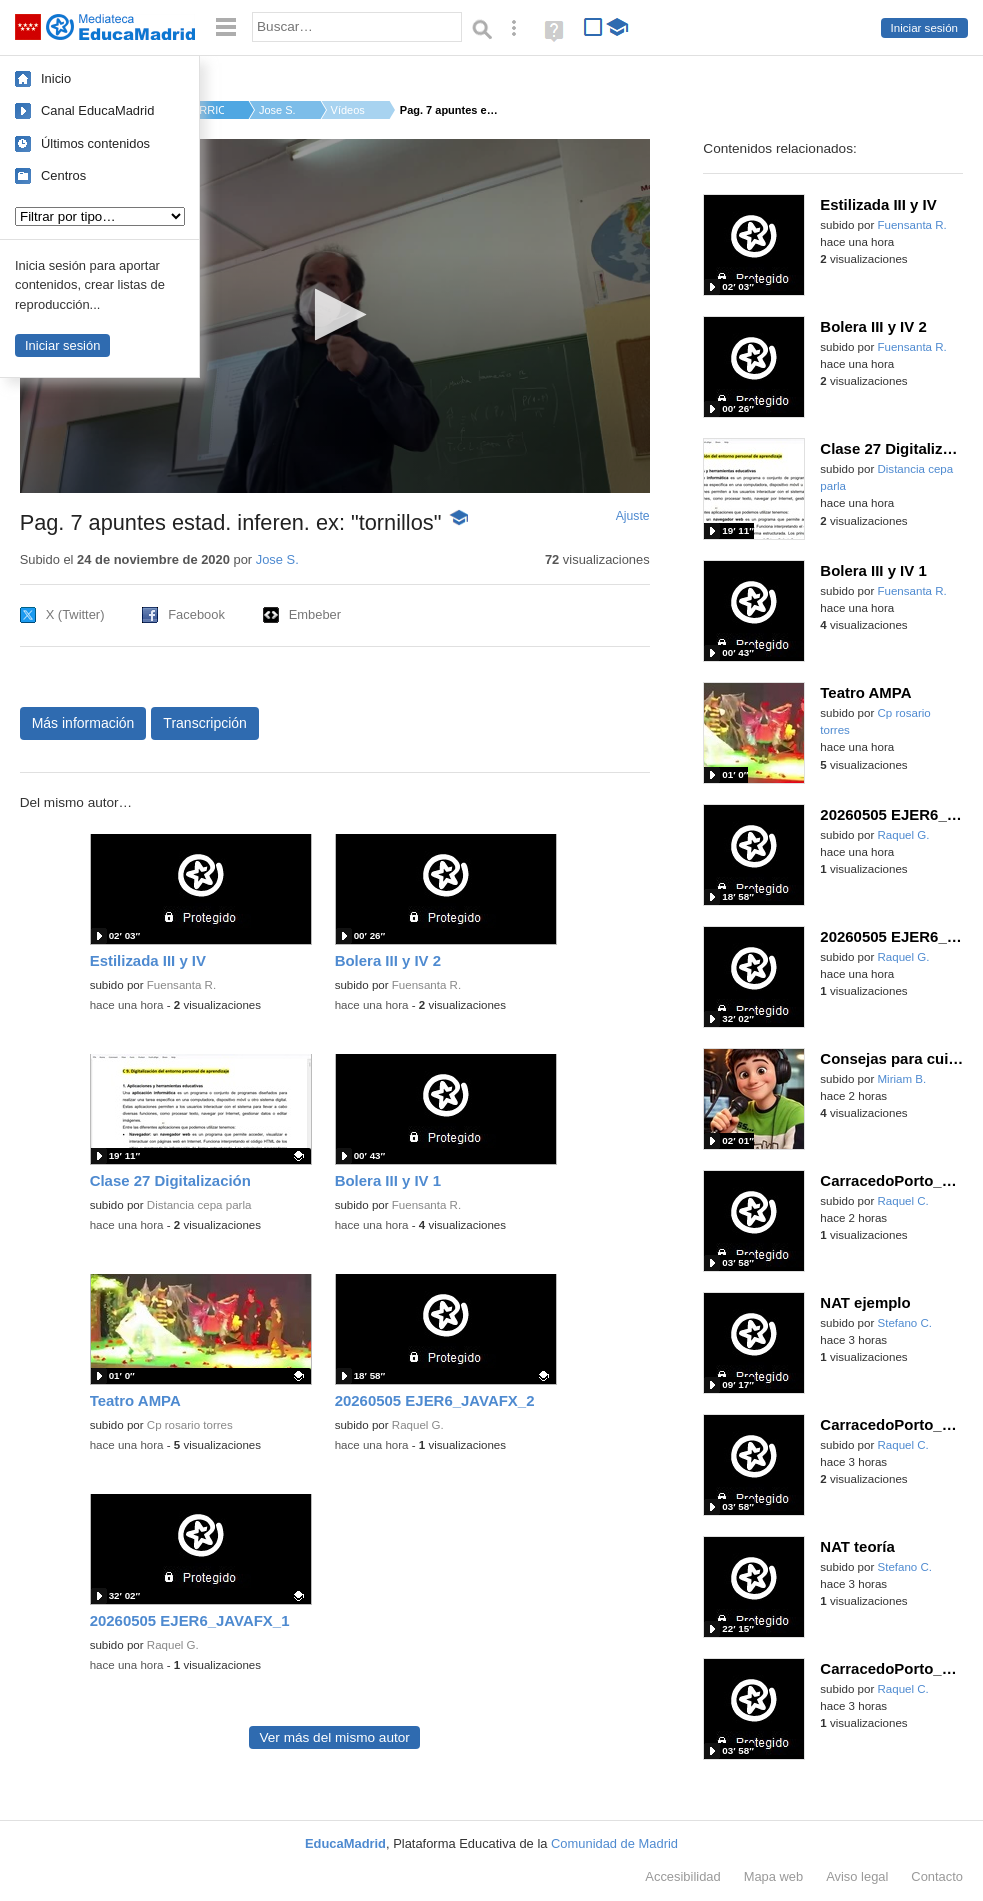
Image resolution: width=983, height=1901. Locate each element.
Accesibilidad (682, 1876)
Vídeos (348, 110)
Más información (83, 723)
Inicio (56, 78)
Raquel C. (902, 1201)
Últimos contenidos (95, 143)
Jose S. (277, 110)
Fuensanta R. (181, 985)
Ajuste (633, 516)
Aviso (857, 1876)
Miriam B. (901, 1079)
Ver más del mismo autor (334, 1737)
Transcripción (205, 723)
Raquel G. (418, 1425)
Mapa (774, 1876)
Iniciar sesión (924, 28)
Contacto (937, 1876)
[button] (334, 314)
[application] (335, 316)
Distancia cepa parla (199, 1205)
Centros (63, 175)
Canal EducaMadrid (97, 110)
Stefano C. (904, 1323)
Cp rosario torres (190, 1425)
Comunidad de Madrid (614, 1843)
